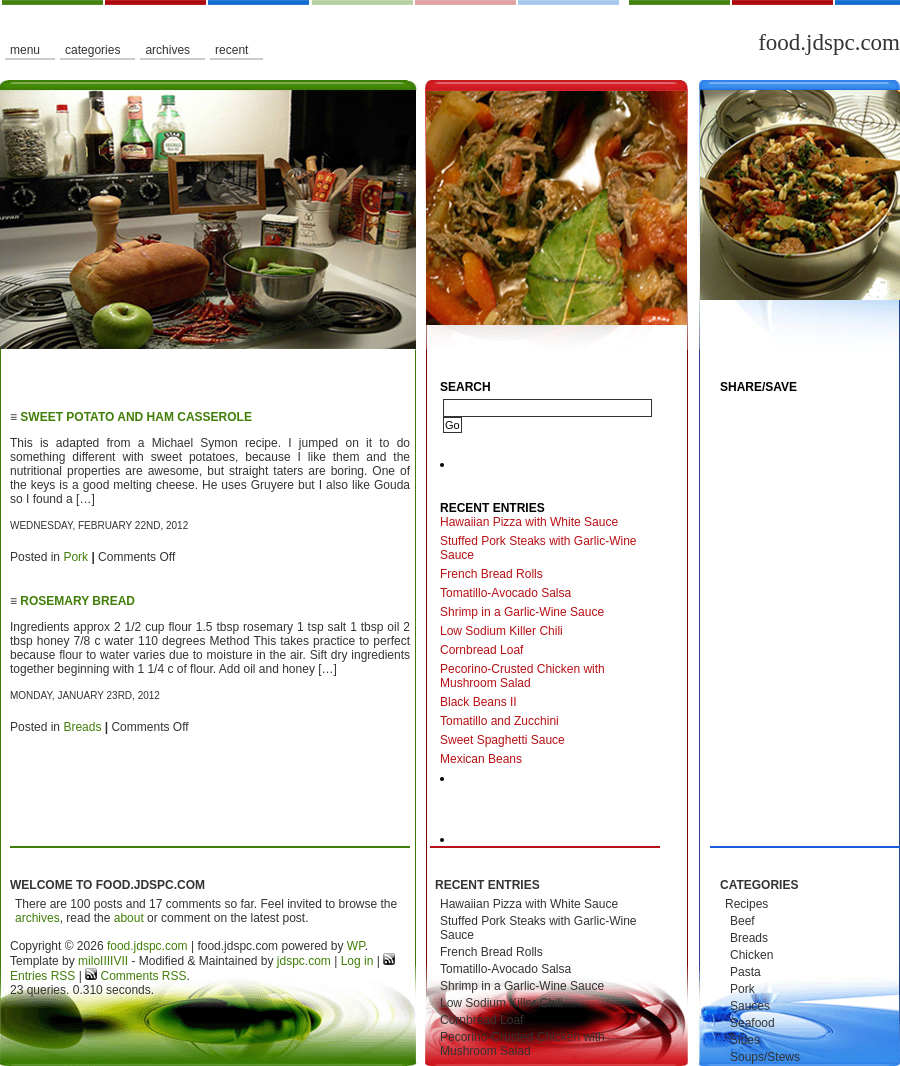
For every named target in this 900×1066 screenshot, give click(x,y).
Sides (745, 1040)
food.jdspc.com (829, 42)
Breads (82, 727)
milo (89, 961)
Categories (92, 50)
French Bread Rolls (491, 574)
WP (356, 946)
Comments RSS (141, 976)
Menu (25, 50)
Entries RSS (42, 976)
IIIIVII (114, 961)
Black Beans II (478, 702)
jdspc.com (304, 961)
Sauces (750, 1006)
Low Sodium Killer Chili (501, 631)
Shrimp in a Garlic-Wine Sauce (522, 612)
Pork (75, 557)
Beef (742, 921)
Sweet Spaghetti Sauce (502, 740)
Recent (231, 50)
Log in (357, 961)
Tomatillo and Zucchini (499, 721)
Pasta (745, 972)
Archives (167, 50)
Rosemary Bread (77, 601)
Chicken (751, 955)
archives (37, 918)
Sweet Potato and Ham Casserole (136, 417)
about (129, 918)
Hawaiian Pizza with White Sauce (529, 522)
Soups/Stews (765, 1057)
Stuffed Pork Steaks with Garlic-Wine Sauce (538, 548)
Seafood (752, 1023)
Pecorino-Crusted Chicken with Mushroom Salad (522, 676)
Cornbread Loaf (481, 650)
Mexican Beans (481, 759)
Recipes (746, 904)
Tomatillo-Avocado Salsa (505, 593)
